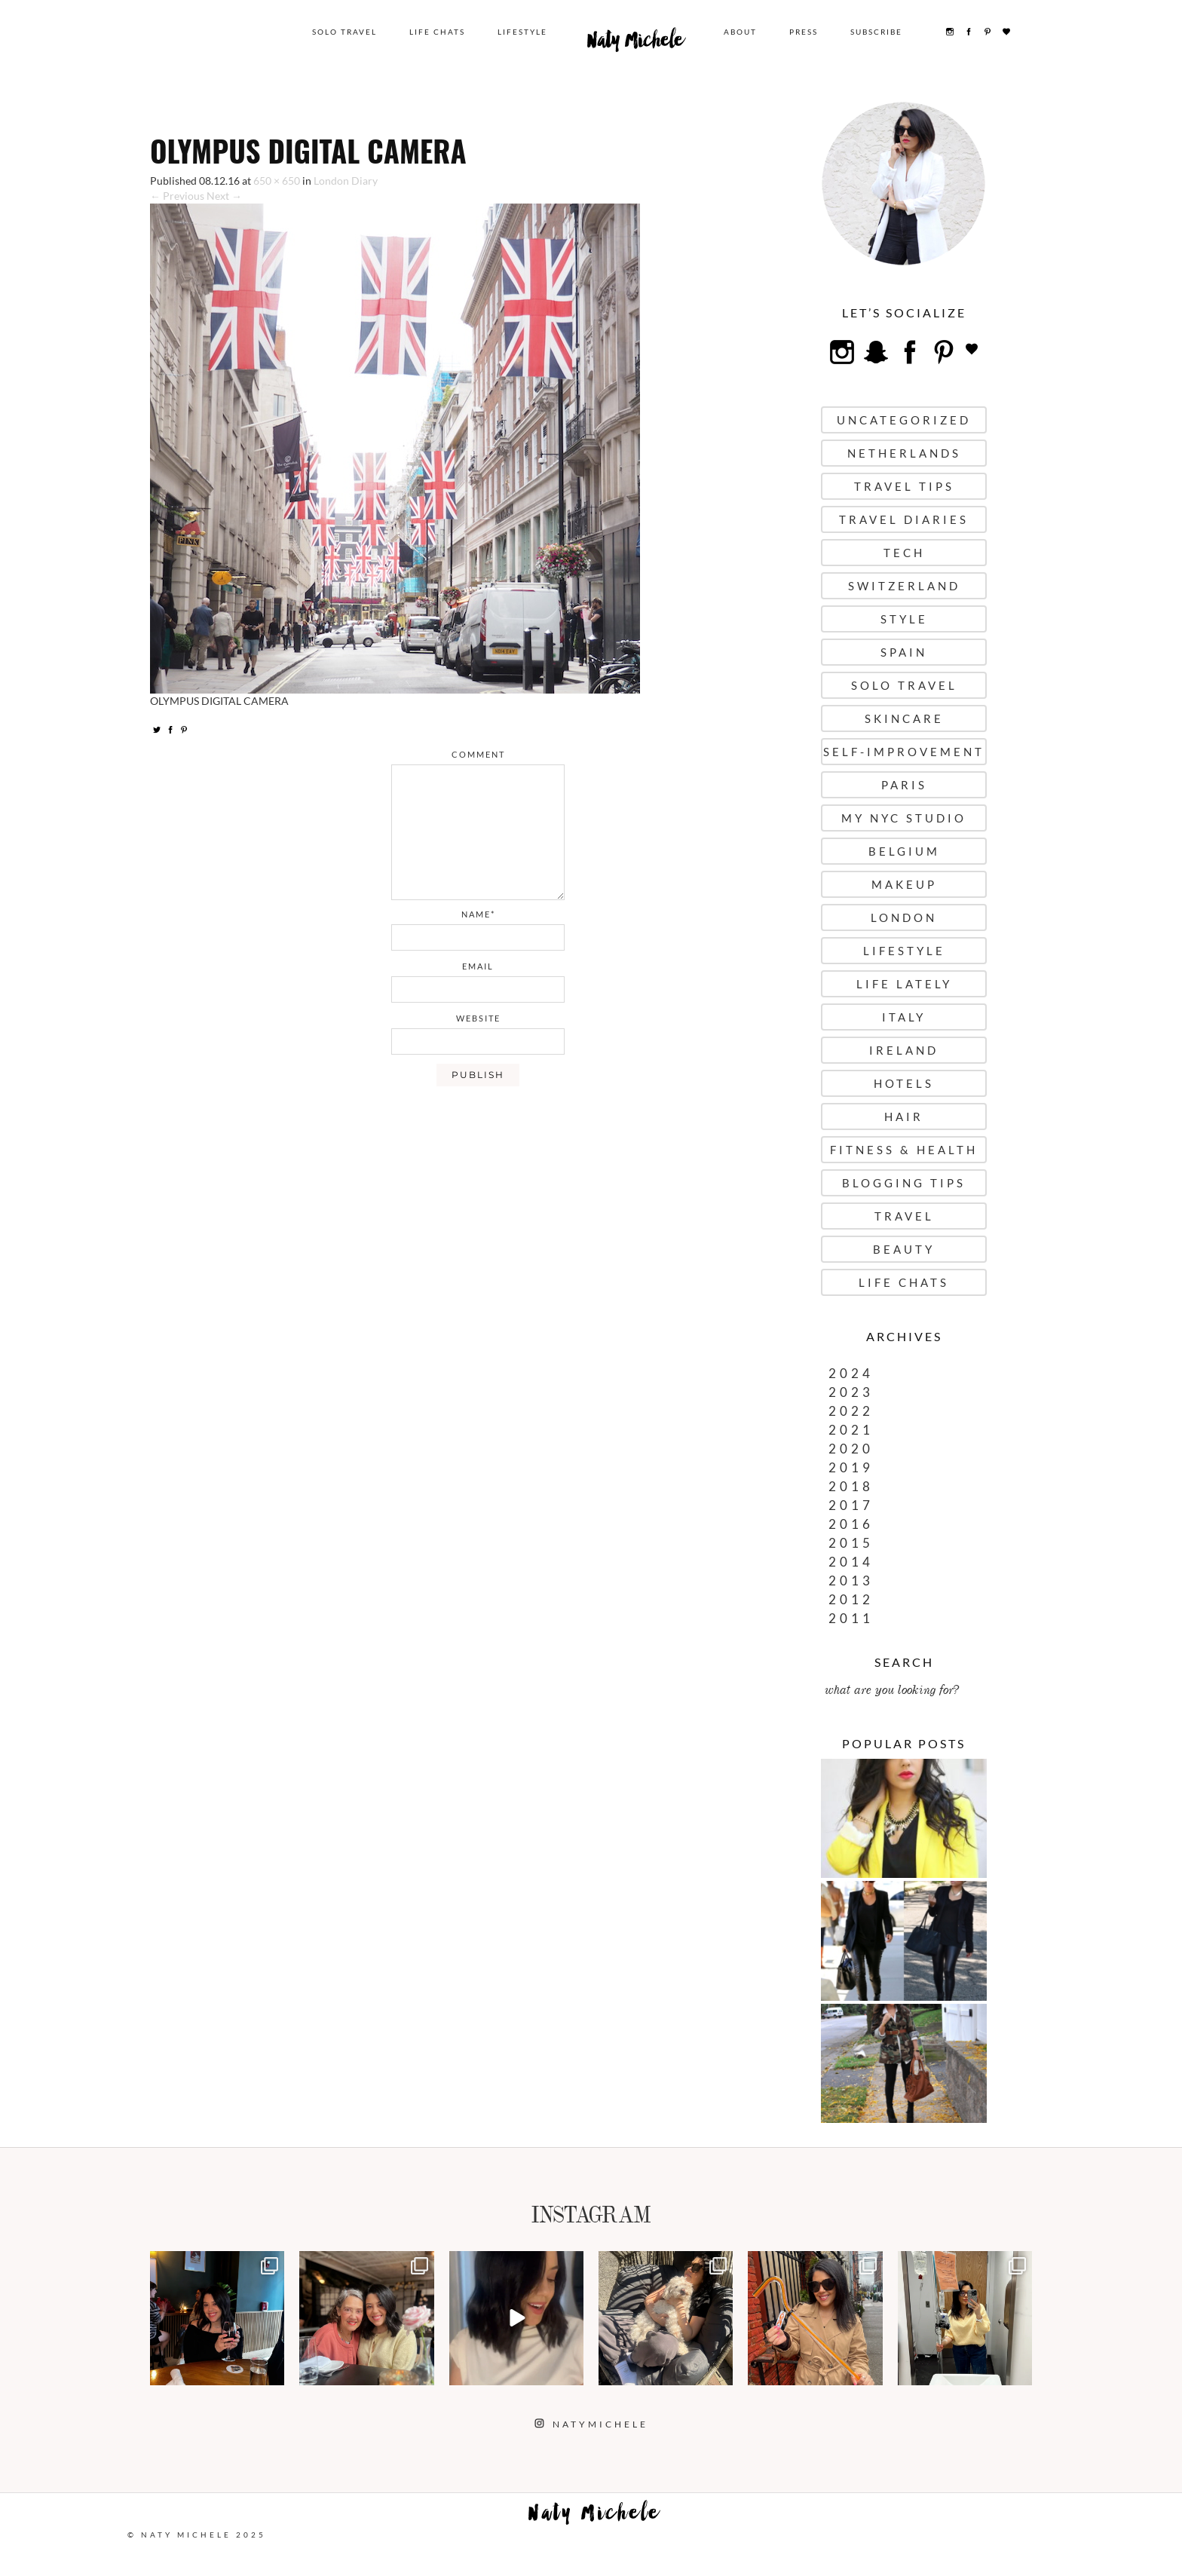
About (740, 31)
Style (904, 619)
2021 (851, 1430)
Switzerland (904, 586)
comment (478, 754)
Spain (903, 652)
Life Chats (437, 31)
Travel (904, 1216)
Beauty (904, 1249)
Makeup (904, 884)
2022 (851, 1411)
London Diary (346, 180)
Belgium (904, 851)
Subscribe (876, 31)
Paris (904, 785)
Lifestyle (522, 31)
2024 (851, 1373)
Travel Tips (904, 486)
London (904, 917)
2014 (851, 1562)
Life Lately (904, 984)
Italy (904, 1017)
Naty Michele (635, 43)
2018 (851, 1486)
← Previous (177, 195)
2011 (851, 1618)
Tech (904, 552)
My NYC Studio (903, 818)
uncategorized (904, 420)
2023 (851, 1392)
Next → (224, 195)
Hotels (904, 1083)
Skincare (904, 718)
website (478, 1018)
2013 (851, 1580)
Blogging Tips (904, 1183)
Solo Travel (344, 31)
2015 (851, 1543)
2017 (851, 1505)
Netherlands (904, 453)
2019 (851, 1467)
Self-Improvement (903, 751)
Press (803, 31)
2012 (851, 1599)
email (478, 966)
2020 (851, 1448)
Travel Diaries (904, 519)
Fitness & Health (904, 1149)
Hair (903, 1116)
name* (478, 914)
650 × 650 (276, 180)
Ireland (904, 1050)
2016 (851, 1524)
